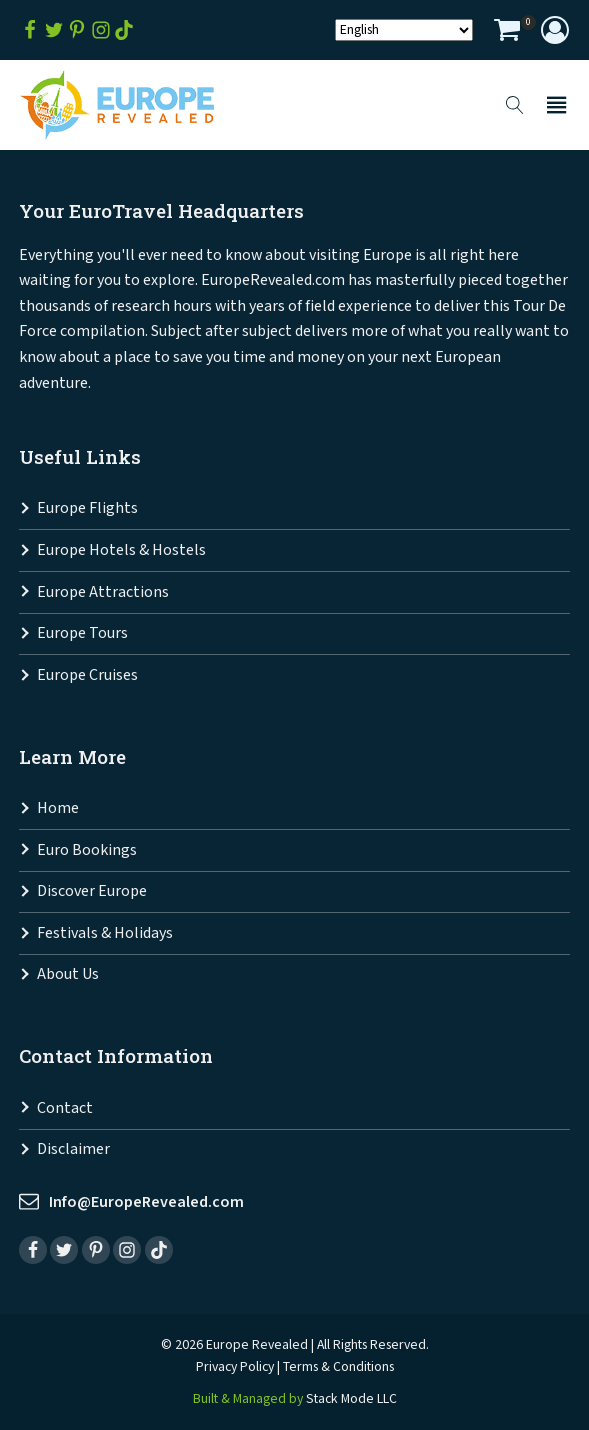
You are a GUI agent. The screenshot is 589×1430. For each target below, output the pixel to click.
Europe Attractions (103, 592)
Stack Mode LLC (351, 1399)
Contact (65, 1108)
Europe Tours (82, 633)
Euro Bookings (87, 850)
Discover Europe (92, 891)
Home (58, 808)
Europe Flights (87, 508)
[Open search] (515, 105)
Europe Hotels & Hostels (121, 550)
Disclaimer (73, 1149)
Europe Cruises (87, 675)
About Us (68, 974)
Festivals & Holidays (105, 933)
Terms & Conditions (338, 1367)
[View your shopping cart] (507, 32)
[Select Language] (404, 30)
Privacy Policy (235, 1367)
